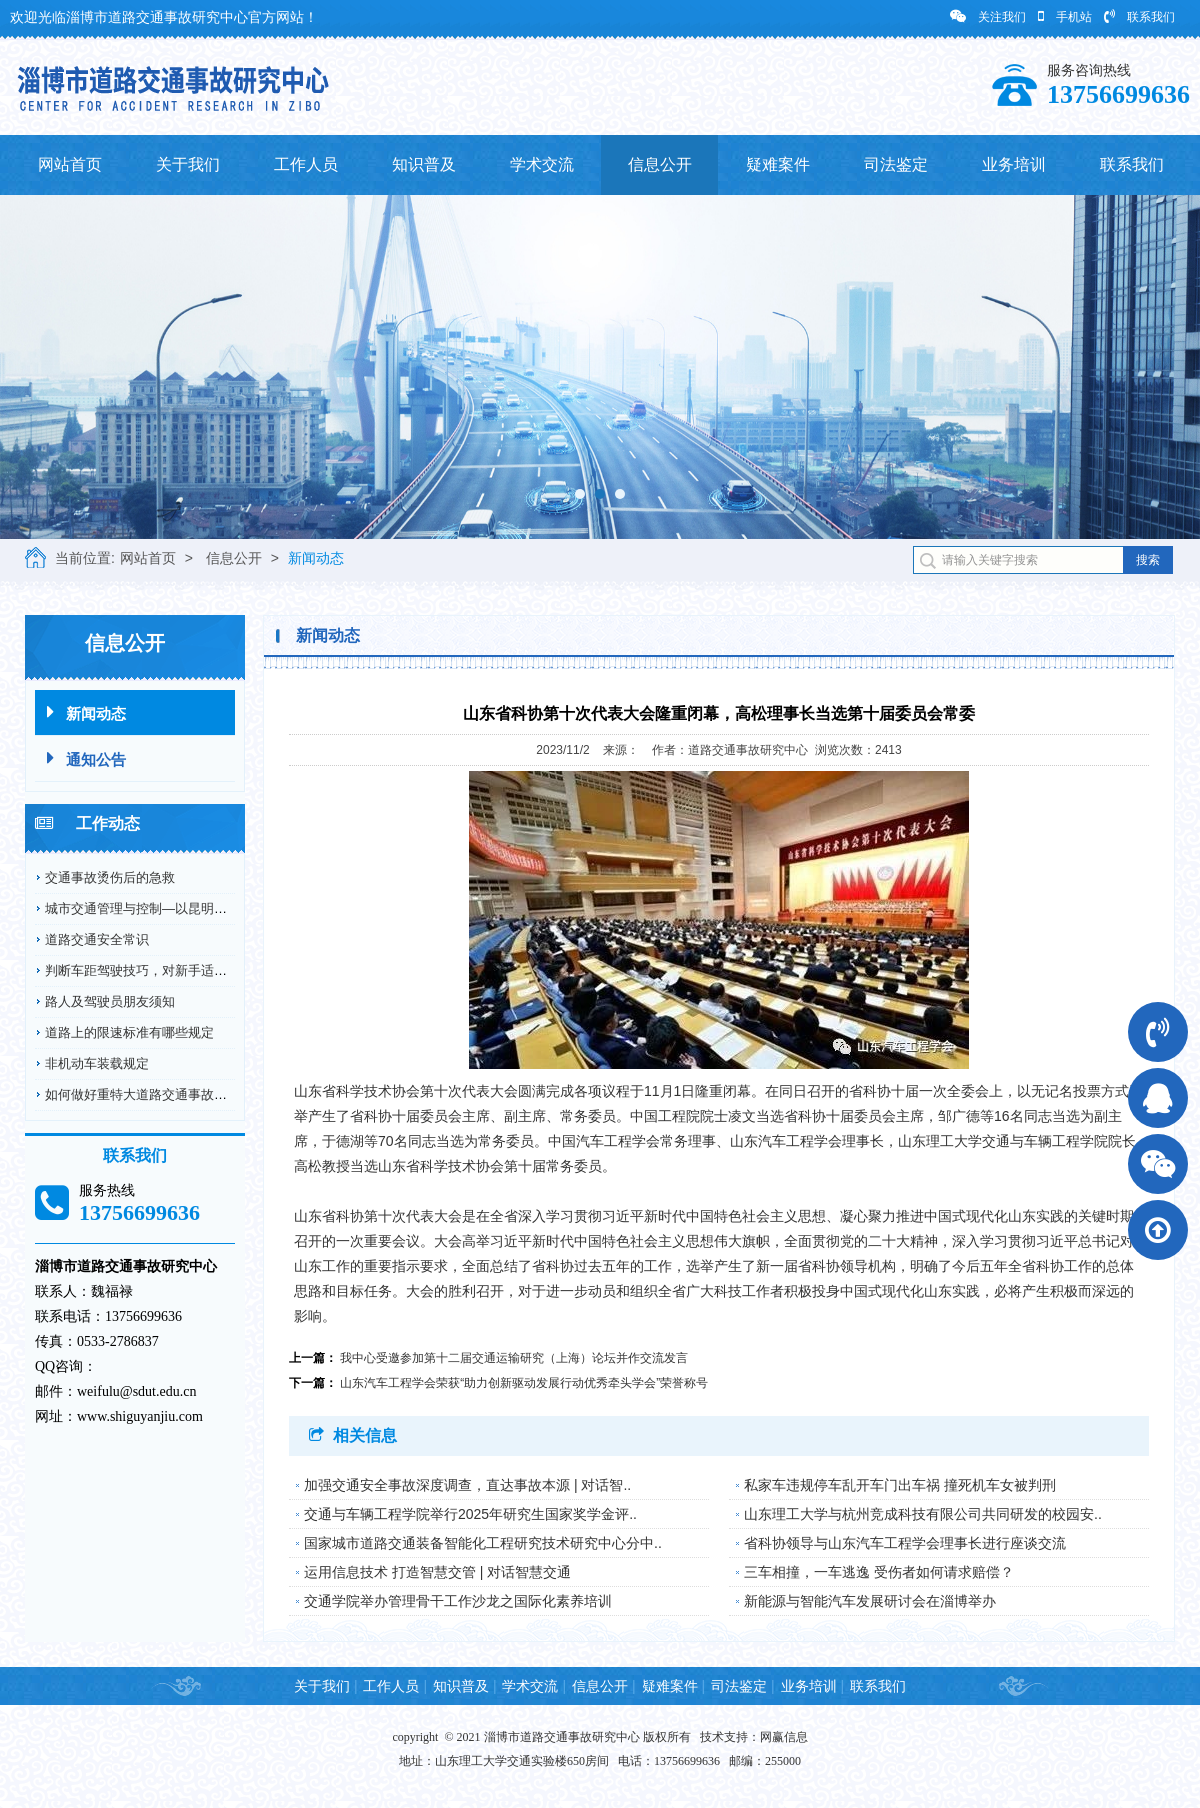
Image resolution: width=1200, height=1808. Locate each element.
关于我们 (188, 164)
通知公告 (86, 758)
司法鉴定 (896, 164)
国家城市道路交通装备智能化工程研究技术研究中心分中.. (483, 1543)
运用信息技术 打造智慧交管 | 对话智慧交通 (437, 1572)
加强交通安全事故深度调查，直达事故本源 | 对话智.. (467, 1485)
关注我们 (988, 16)
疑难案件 (778, 164)
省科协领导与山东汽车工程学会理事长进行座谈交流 (905, 1543)
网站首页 (70, 164)
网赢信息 (784, 1737)
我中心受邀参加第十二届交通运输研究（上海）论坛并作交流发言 (514, 1358)
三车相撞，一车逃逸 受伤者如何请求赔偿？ (879, 1572)
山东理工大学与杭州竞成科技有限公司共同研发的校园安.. (923, 1514)
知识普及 (424, 164)
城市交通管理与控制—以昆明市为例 (149, 908)
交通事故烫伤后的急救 (110, 877)
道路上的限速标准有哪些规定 (129, 1032)
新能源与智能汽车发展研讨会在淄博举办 (870, 1601)
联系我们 (1139, 16)
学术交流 (542, 164)
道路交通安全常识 (97, 939)
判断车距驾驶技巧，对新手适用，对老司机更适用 (188, 970)
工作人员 (306, 164)
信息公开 (660, 164)
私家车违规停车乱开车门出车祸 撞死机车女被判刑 (900, 1485)
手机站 (1065, 16)
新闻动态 (316, 558)
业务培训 (1014, 164)
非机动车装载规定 (97, 1063)
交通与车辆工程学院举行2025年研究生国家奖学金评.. (470, 1514)
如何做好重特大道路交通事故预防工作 (155, 1094)
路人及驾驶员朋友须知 (110, 1001)
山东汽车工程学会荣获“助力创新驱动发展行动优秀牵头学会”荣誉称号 (524, 1383)
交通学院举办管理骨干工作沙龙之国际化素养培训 (458, 1601)
